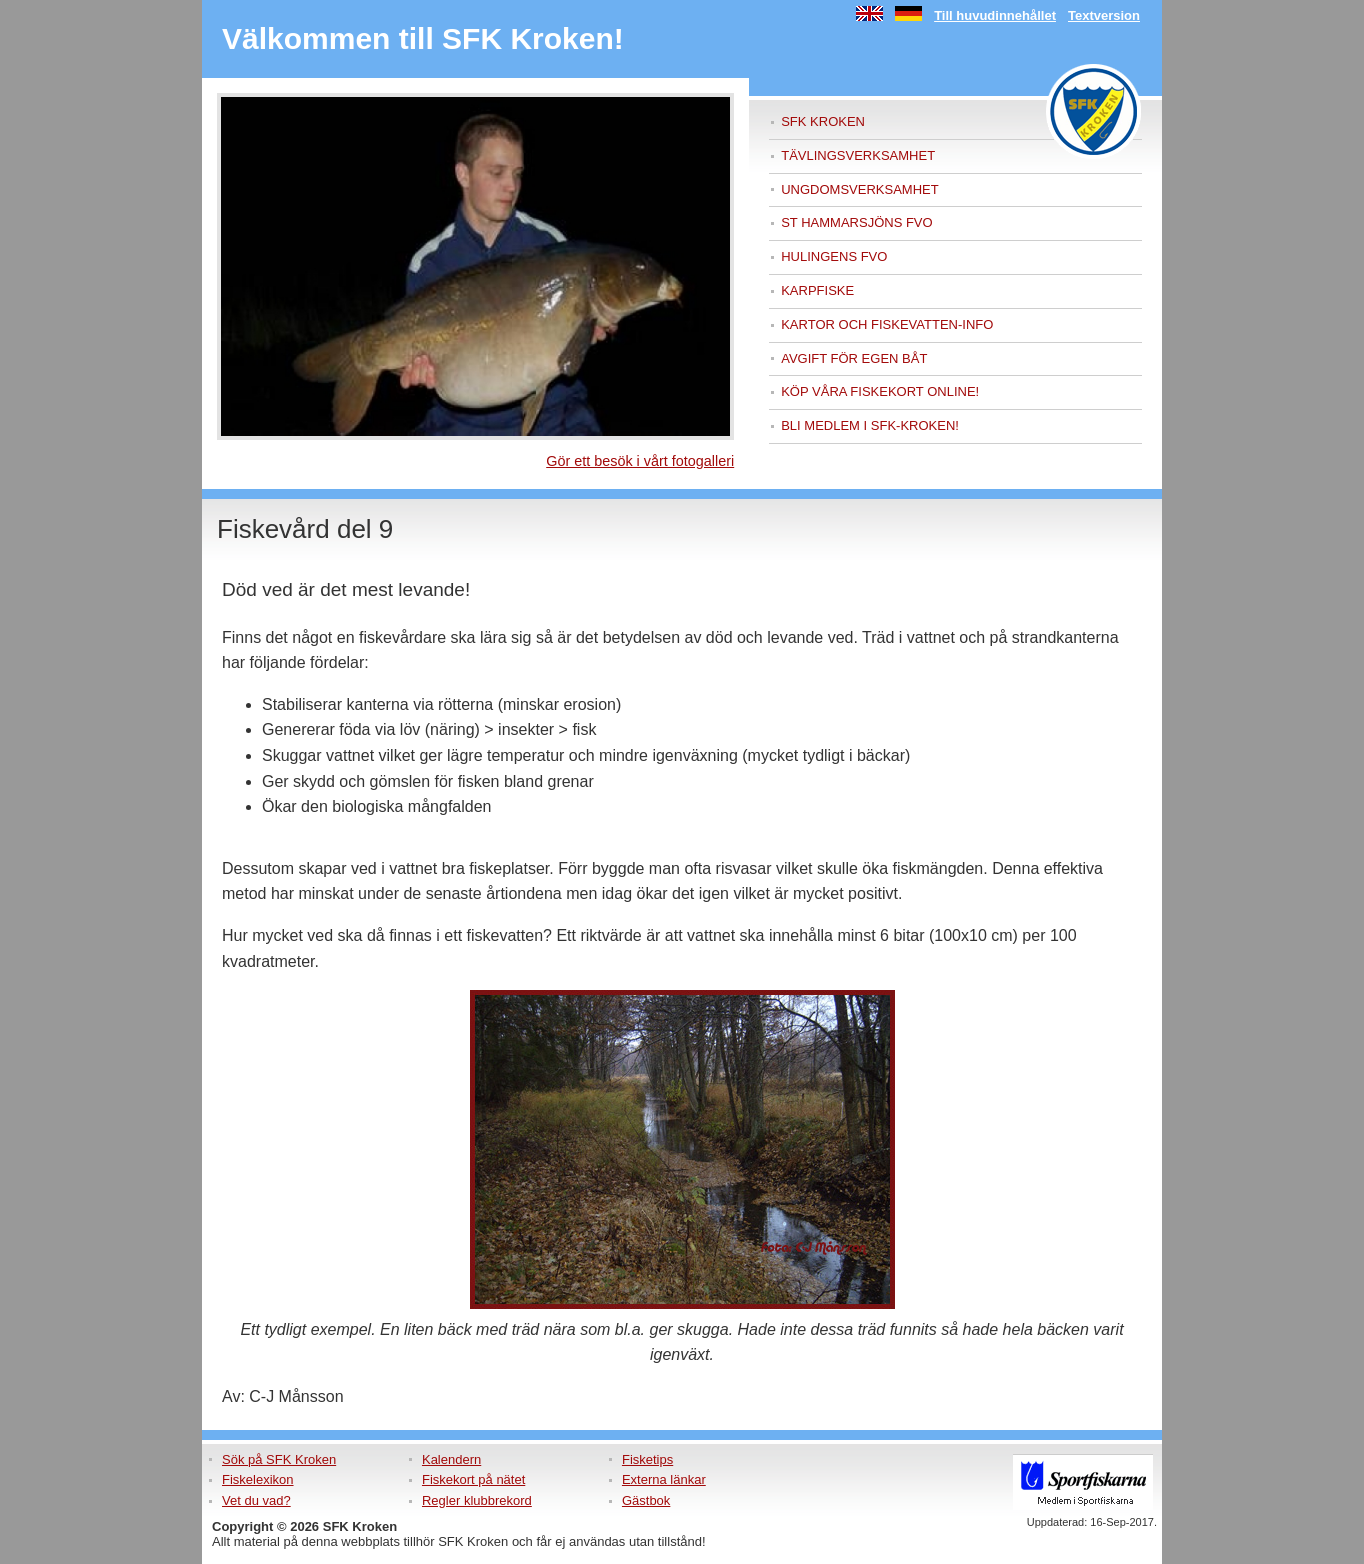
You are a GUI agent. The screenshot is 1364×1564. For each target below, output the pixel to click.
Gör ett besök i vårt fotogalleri (640, 461)
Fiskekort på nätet (473, 1479)
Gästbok (646, 1500)
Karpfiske (817, 290)
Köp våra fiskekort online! (880, 391)
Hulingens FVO (834, 256)
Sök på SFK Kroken (279, 1459)
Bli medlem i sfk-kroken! (870, 425)
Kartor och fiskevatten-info (887, 324)
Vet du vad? (256, 1500)
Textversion (1104, 15)
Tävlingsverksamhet (858, 155)
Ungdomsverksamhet (859, 189)
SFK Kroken (823, 121)
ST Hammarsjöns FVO (856, 222)
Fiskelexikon (258, 1479)
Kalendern (451, 1459)
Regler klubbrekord (477, 1500)
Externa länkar (664, 1479)
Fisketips (647, 1459)
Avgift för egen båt (854, 358)
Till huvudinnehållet (995, 15)
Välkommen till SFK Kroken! (423, 38)
